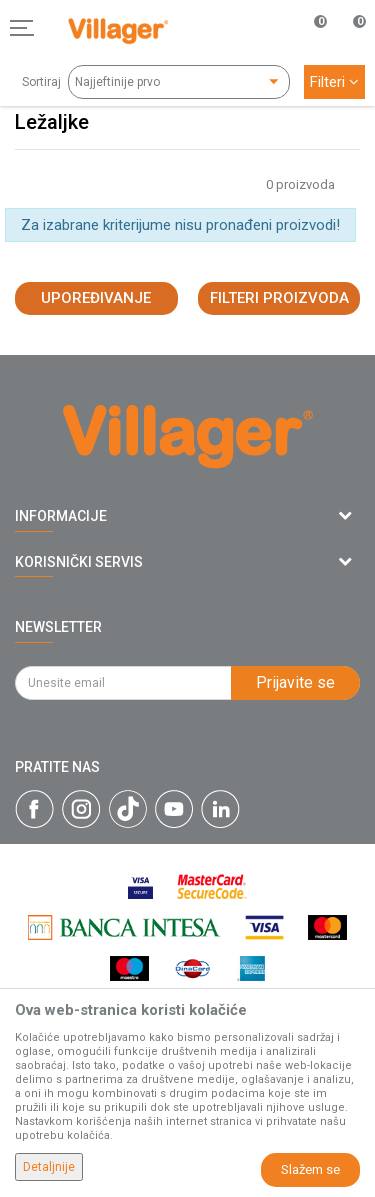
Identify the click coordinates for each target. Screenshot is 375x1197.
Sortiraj (41, 82)
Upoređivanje (96, 298)
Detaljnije (49, 1167)
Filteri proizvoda (279, 298)
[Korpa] (349, 49)
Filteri (334, 82)
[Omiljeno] (309, 28)
